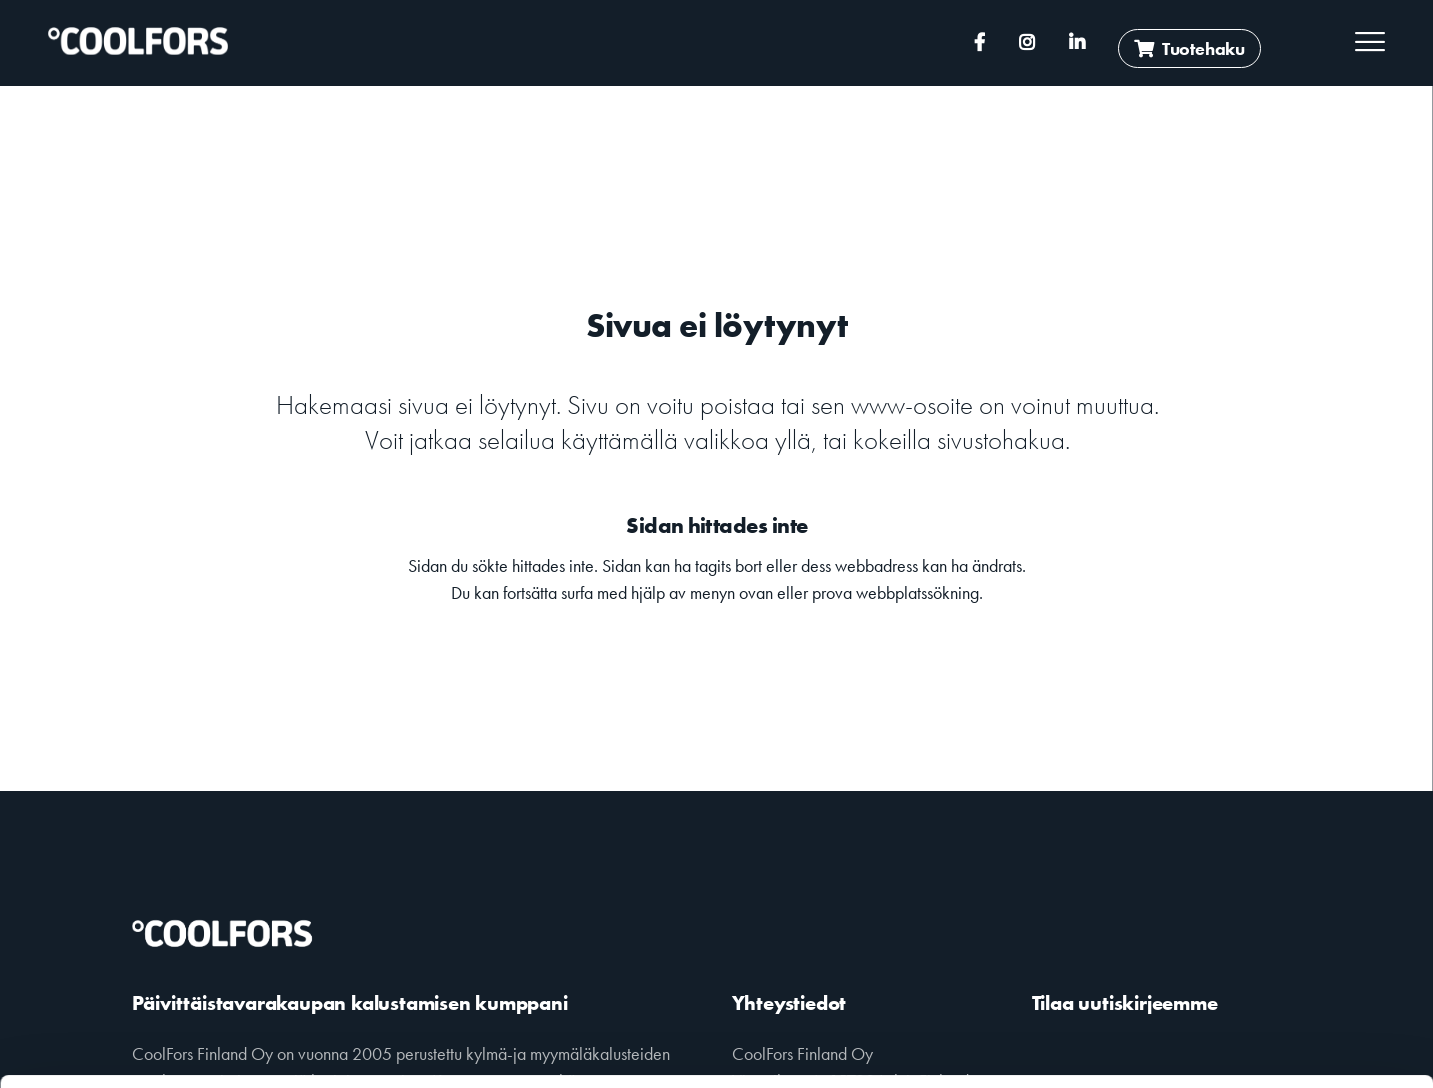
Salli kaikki (1266, 969)
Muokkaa (1265, 1023)
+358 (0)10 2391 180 (584, 42)
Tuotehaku (1189, 48)
